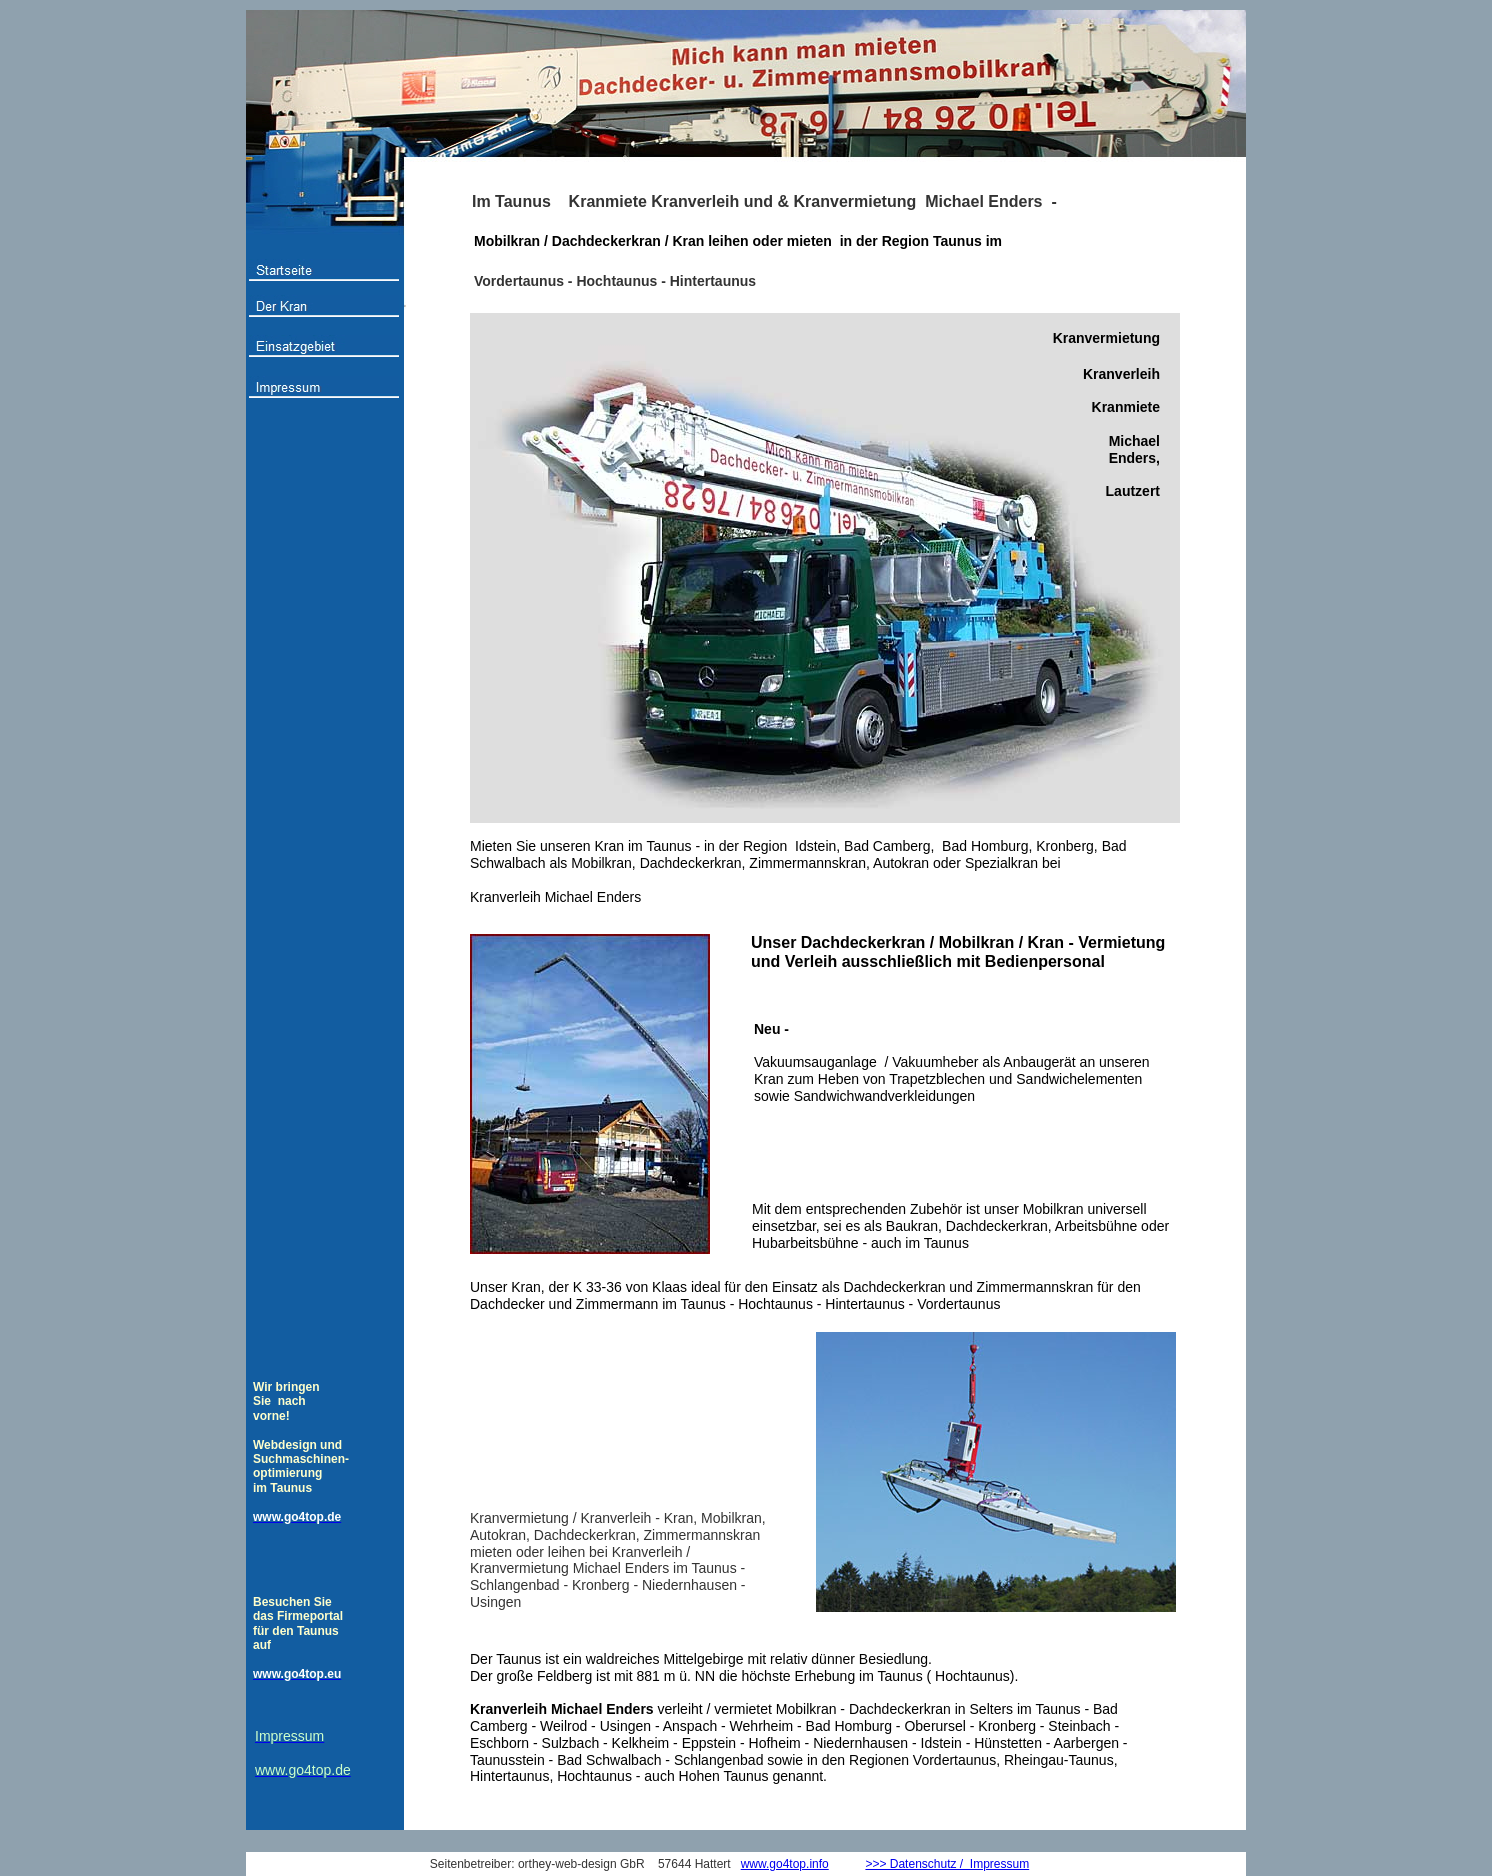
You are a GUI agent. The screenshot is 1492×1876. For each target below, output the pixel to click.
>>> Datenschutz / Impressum (947, 1864)
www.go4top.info (785, 1864)
